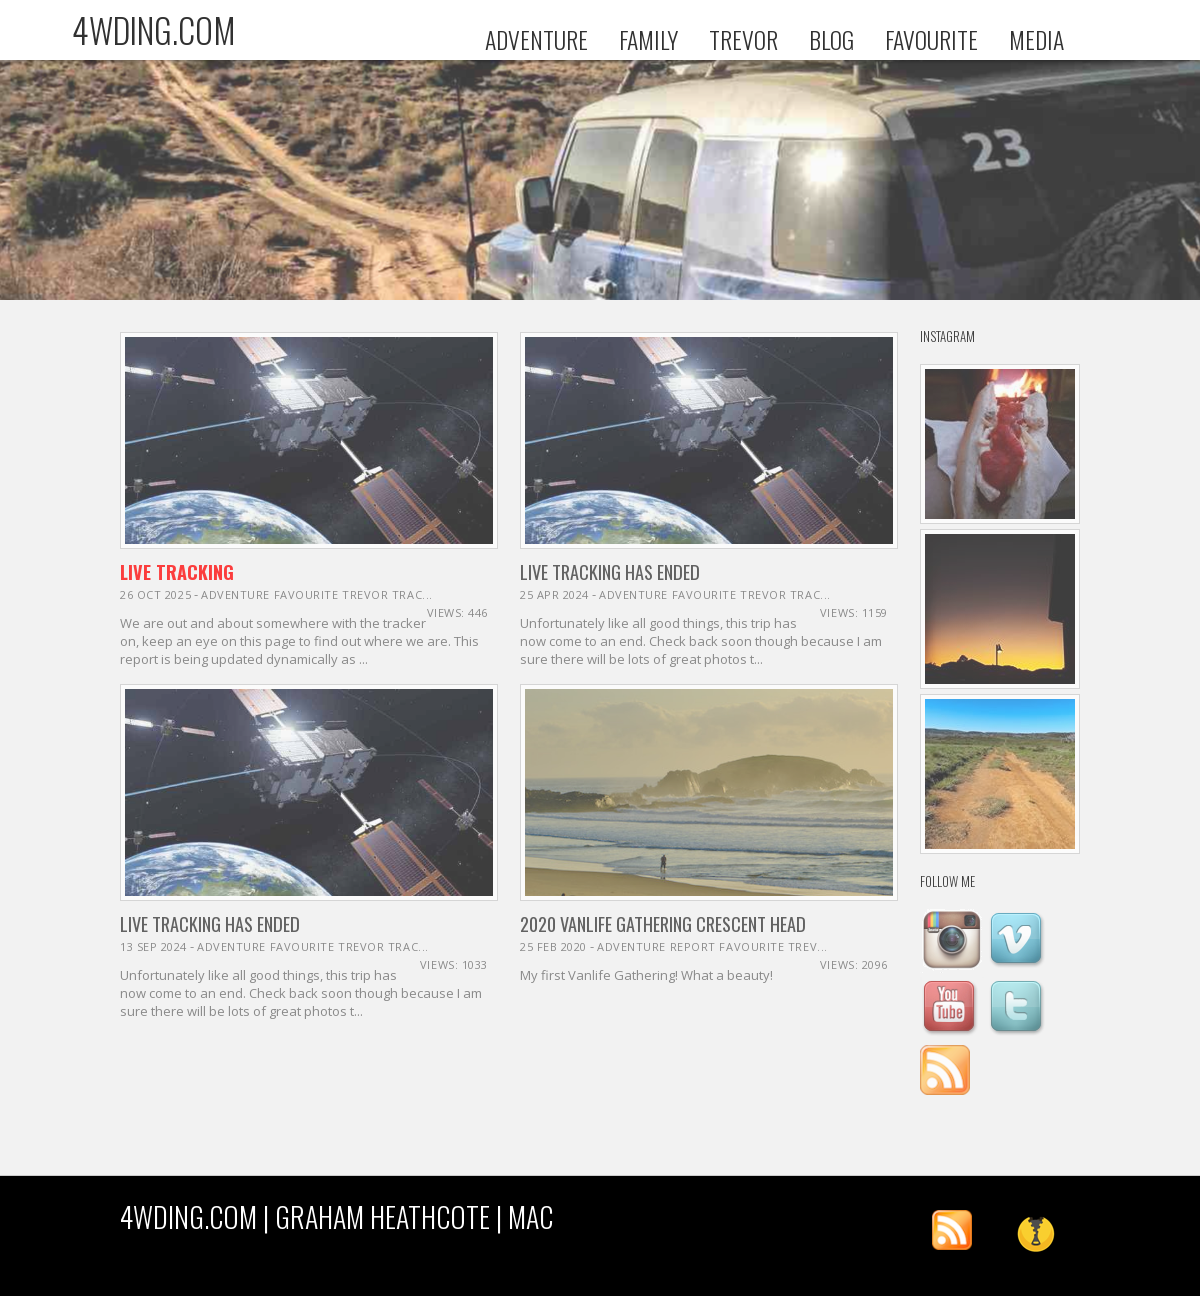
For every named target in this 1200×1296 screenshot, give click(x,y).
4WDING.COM (154, 30)
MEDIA (1036, 39)
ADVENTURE (536, 39)
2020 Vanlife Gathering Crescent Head (663, 923)
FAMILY (648, 39)
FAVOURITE (931, 39)
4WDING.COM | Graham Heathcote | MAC (336, 1216)
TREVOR (743, 39)
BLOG (831, 39)
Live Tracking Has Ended (610, 571)
